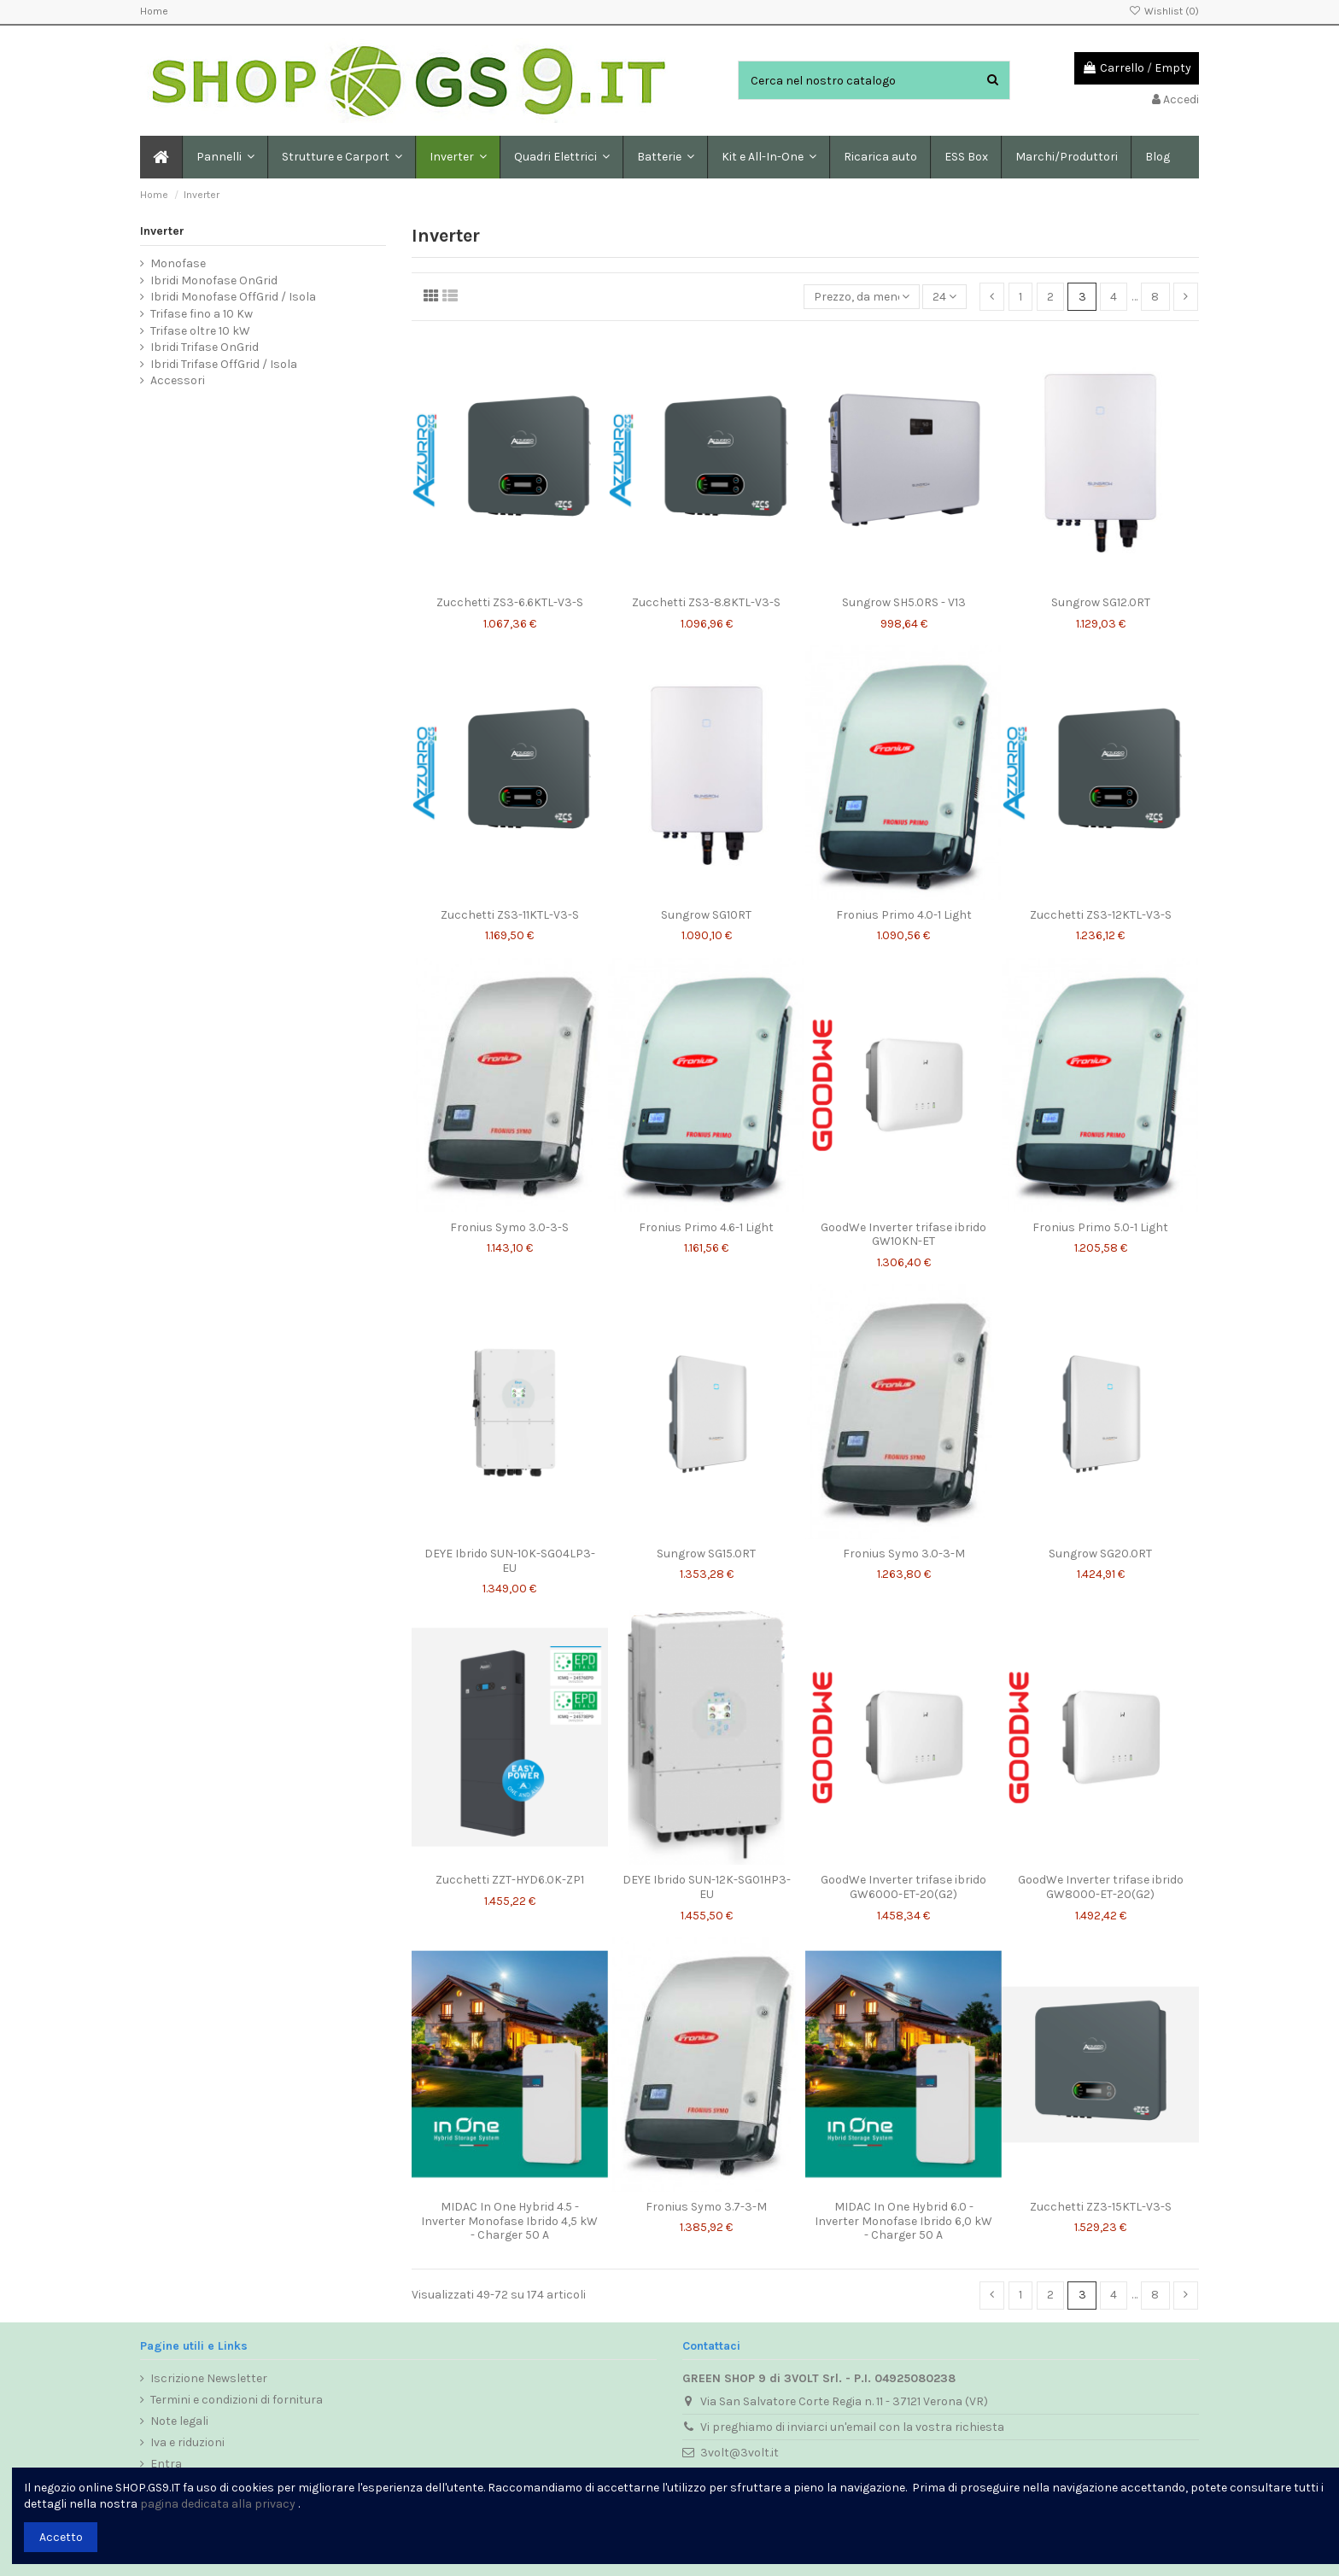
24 (944, 296)
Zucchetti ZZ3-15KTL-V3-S (1101, 2206)
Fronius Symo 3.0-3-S (509, 1227)
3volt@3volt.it (739, 2452)
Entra (166, 2463)
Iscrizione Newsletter (208, 2378)
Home (154, 11)
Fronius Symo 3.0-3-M (904, 1553)
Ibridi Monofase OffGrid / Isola (233, 296)
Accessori (177, 380)
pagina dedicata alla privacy (217, 2504)
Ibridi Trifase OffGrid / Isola (223, 364)
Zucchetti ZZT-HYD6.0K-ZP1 (510, 1879)
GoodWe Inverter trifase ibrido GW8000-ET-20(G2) (1101, 1886)
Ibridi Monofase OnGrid (214, 280)
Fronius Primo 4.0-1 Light (904, 915)
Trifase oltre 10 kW (200, 331)
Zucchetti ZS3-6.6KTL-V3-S (509, 602)
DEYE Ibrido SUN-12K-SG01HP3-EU (707, 1886)
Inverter (162, 231)
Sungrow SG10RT (706, 915)
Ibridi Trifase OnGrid (204, 347)
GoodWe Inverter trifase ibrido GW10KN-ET (903, 1234)
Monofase (178, 263)
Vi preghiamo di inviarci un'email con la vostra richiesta (852, 2427)
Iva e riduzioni (187, 2442)
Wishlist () (1164, 11)
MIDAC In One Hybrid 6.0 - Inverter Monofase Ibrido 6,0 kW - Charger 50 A (903, 2221)
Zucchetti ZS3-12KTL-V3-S (1101, 915)
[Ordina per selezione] (862, 296)
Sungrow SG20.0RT (1100, 1553)
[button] (341, 157)
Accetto (61, 2537)
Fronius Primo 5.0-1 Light (1100, 1227)
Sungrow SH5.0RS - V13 (904, 602)
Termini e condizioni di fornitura (236, 2399)
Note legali (179, 2421)
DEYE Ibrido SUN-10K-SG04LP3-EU (509, 1560)
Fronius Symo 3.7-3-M (706, 2206)
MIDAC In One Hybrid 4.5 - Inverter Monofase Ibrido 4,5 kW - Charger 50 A (509, 2221)
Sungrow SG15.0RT (706, 1553)
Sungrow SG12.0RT (1100, 602)
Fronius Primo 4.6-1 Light (706, 1227)
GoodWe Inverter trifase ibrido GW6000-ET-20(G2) (903, 1886)
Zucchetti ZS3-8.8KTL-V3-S (706, 602)
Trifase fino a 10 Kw (201, 314)
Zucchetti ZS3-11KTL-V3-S (510, 915)
